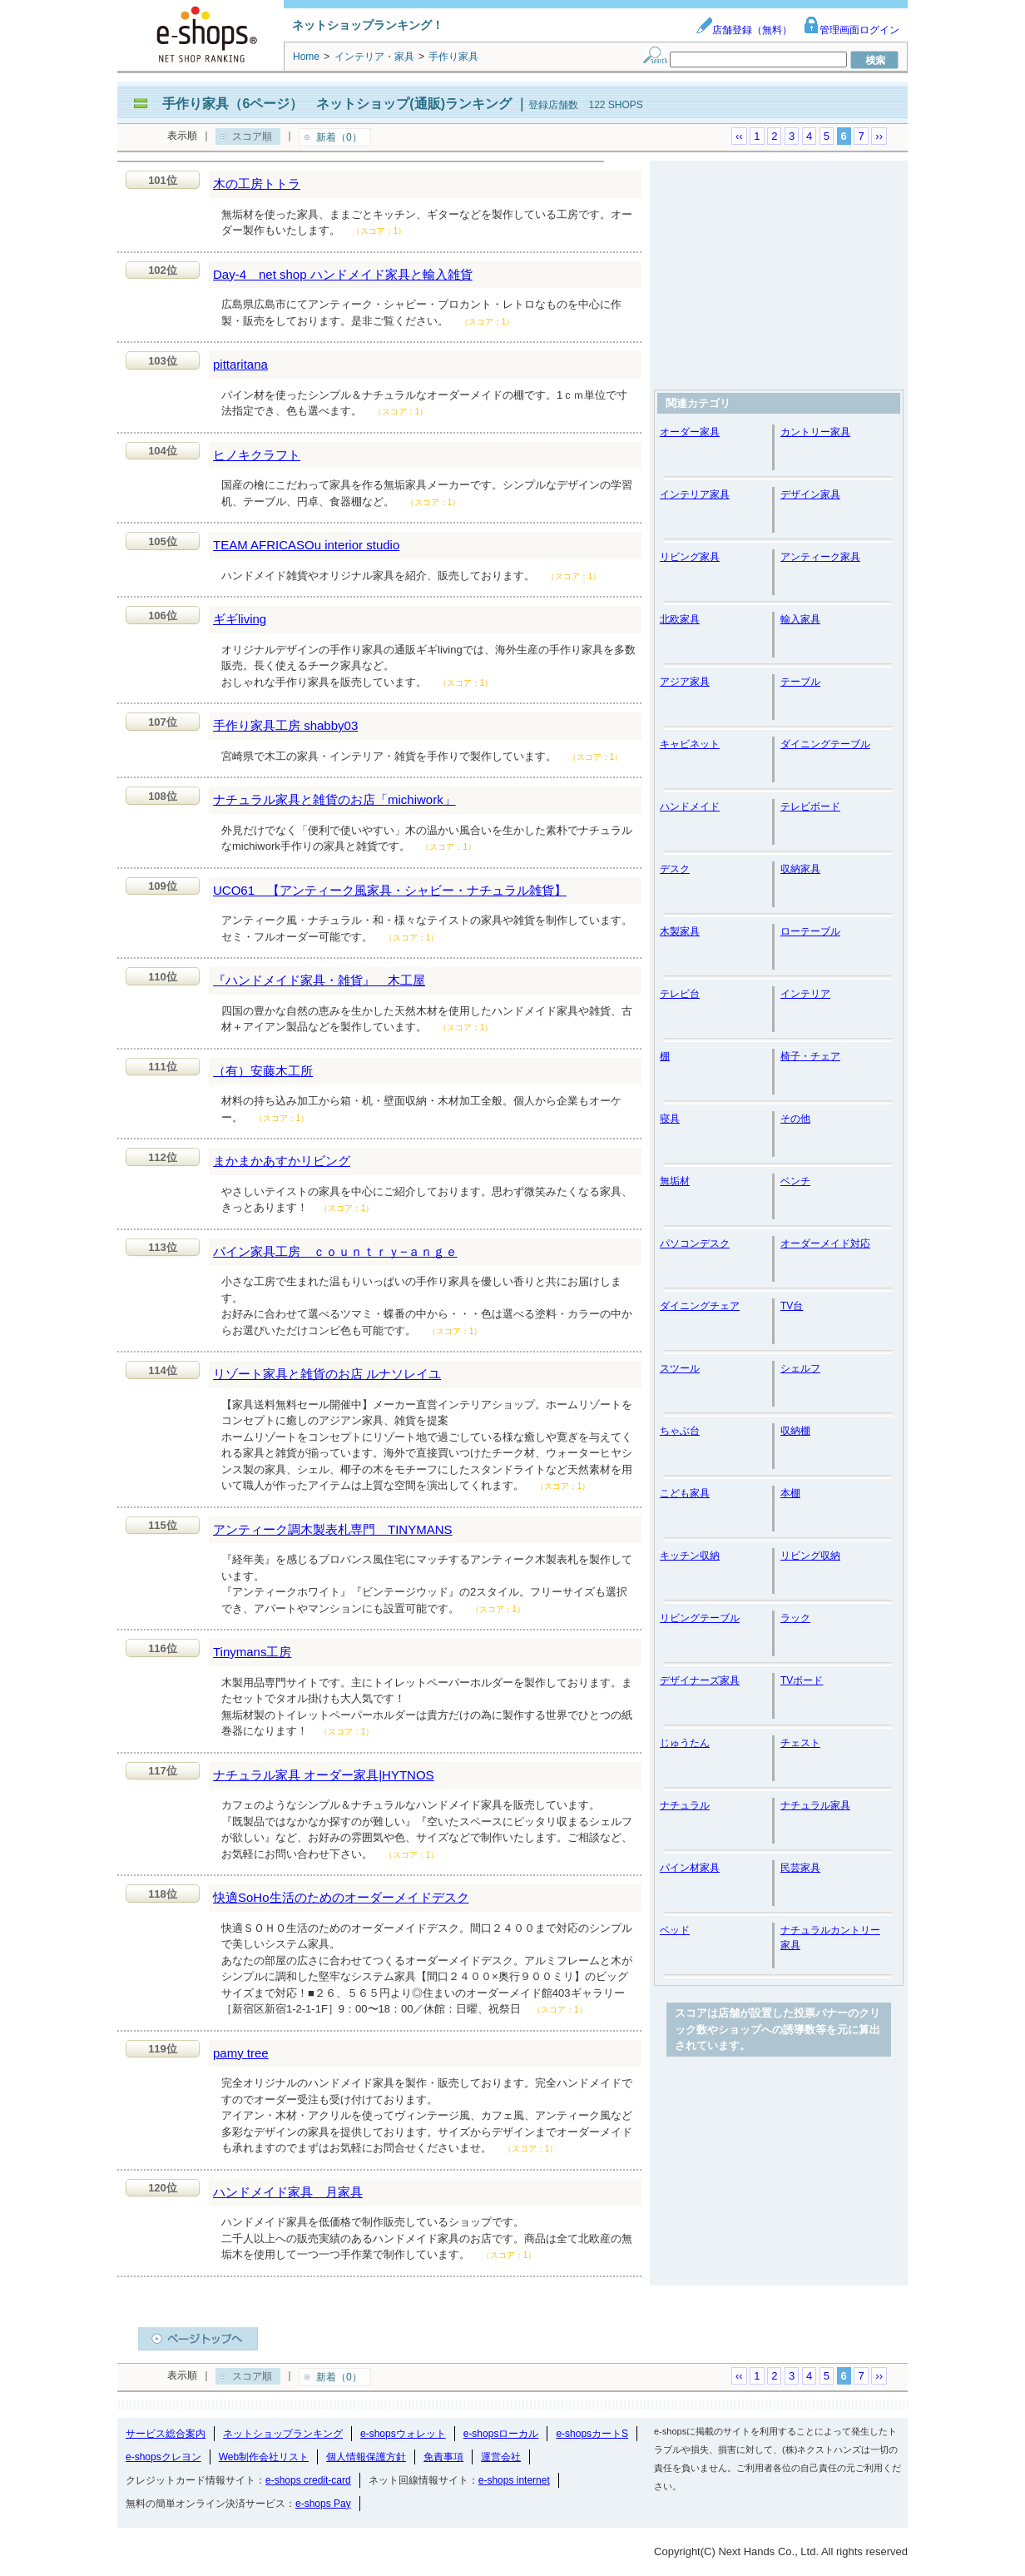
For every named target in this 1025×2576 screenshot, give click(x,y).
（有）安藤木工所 (263, 1071)
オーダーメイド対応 (825, 1243)
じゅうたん (685, 1743)
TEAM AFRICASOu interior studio (306, 545)
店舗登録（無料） (744, 30)
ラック (795, 1618)
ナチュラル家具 (815, 1805)
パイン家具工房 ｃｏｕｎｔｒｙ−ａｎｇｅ (335, 1251)
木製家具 (680, 931)
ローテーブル (810, 931)
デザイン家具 (810, 494)
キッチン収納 (690, 1555)
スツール (680, 1368)
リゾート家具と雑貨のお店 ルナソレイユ (327, 1374)
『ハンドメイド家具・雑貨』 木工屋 (319, 980)
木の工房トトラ (256, 183)
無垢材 (675, 1181)
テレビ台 (680, 994)
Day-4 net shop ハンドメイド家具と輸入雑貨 (343, 274)
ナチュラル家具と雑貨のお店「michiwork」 (334, 799)
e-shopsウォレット (403, 2434)
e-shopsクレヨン (163, 2457)
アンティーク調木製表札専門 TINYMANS (333, 1529)
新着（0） (339, 137)
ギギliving (239, 619)
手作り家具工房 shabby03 (285, 725)
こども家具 (685, 1493)
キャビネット (690, 744)
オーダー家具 (690, 432)
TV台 (791, 1306)
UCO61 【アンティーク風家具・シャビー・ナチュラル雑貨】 (390, 890)
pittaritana (240, 364)
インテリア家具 (695, 494)
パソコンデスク (695, 1243)
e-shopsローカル (501, 2434)
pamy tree (241, 2053)
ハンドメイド (690, 806)
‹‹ (739, 136)
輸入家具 (800, 619)
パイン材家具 (690, 1868)
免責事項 (443, 2457)
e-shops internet (514, 2480)
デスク (675, 869)
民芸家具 (800, 1868)
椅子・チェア (810, 1056)
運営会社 (501, 2457)
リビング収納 (810, 1555)
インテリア (805, 994)
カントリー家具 (815, 432)
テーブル (800, 681)
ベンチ (795, 1181)
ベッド (675, 1930)
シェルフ (800, 1368)
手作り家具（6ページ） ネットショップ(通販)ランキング (337, 104)
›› (879, 136)
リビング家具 (690, 557)
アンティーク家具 (820, 557)
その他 (795, 1118)
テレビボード (810, 806)
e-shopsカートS (592, 2434)
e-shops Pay (323, 2503)
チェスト (800, 1743)
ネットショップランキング (283, 2434)
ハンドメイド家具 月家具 (288, 2192)
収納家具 (800, 869)
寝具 (670, 1118)
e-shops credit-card (308, 2480)
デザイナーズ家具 (700, 1680)
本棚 (790, 1493)
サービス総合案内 (165, 2434)
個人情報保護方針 (366, 2457)
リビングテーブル (700, 1618)
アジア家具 (685, 681)
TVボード (801, 1680)
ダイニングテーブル (825, 744)
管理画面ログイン (851, 30)
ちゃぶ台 (680, 1431)
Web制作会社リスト (264, 2457)
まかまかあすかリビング (281, 1161)
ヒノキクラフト (256, 455)
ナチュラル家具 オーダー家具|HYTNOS (323, 1775)
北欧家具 (680, 619)
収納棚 (795, 1431)
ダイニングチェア (700, 1306)
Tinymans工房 (252, 1652)
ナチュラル (685, 1805)
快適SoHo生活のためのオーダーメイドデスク (341, 1897)
